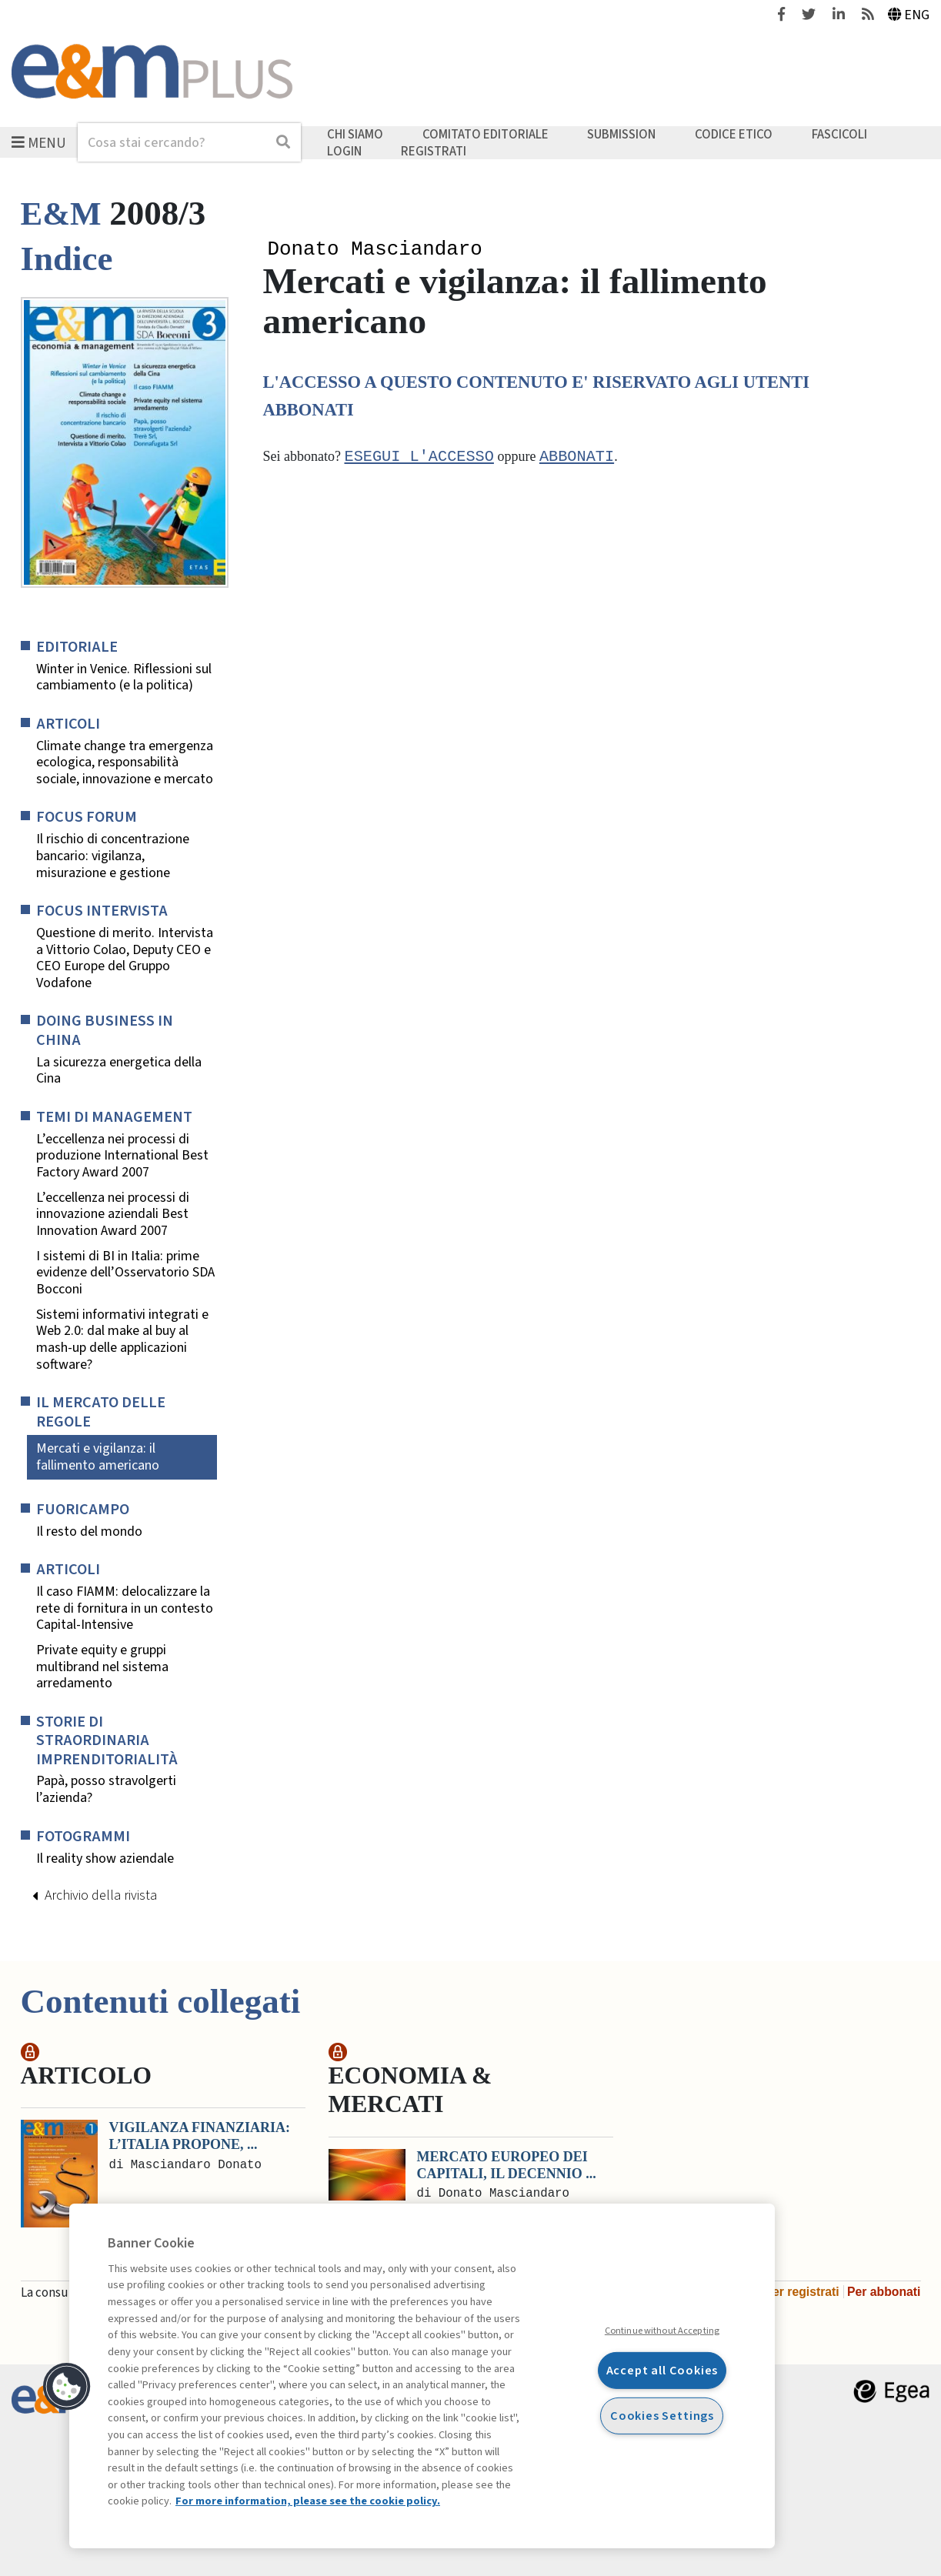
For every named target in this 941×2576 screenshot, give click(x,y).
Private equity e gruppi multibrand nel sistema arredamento (102, 1667)
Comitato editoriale (485, 134)
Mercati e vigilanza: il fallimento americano (97, 1457)
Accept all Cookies (662, 2370)
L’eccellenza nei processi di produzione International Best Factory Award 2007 (122, 1156)
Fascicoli (839, 134)
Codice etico (733, 134)
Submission (621, 134)
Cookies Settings (662, 2415)
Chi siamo (355, 134)
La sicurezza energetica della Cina (119, 1070)
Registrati (433, 151)
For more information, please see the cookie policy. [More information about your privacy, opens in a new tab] (307, 2501)
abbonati (576, 458)
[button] (67, 2386)
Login (344, 151)
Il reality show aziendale (105, 1858)
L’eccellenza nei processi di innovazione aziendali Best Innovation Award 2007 (112, 1215)
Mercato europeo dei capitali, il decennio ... (506, 2165)
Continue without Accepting (662, 2330)
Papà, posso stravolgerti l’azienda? (106, 1789)
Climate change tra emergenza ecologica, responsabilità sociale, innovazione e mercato (124, 763)
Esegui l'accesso (418, 458)
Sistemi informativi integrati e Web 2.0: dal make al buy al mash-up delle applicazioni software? (122, 1339)
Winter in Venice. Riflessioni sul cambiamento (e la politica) (124, 677)
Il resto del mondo (89, 1531)
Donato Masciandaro (375, 250)
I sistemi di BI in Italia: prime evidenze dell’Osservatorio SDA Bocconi (125, 1273)
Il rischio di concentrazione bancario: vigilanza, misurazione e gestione (112, 856)
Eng (909, 15)
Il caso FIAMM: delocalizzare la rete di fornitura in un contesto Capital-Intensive (124, 1608)
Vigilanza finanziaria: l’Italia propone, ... (200, 2136)
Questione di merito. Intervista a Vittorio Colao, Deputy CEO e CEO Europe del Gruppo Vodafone (124, 958)
